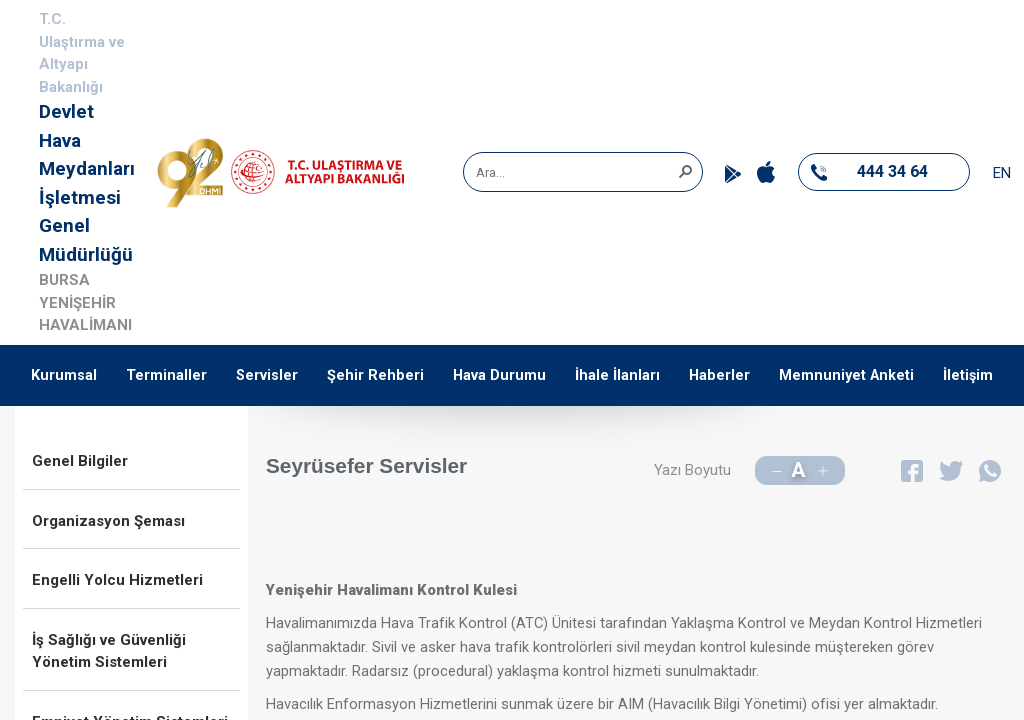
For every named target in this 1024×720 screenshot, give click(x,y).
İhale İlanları (617, 375)
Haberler (719, 375)
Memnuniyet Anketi (846, 375)
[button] (685, 170)
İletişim (968, 375)
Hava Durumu (499, 375)
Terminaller (166, 375)
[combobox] (576, 172)
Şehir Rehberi (375, 375)
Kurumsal (64, 375)
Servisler (267, 375)
